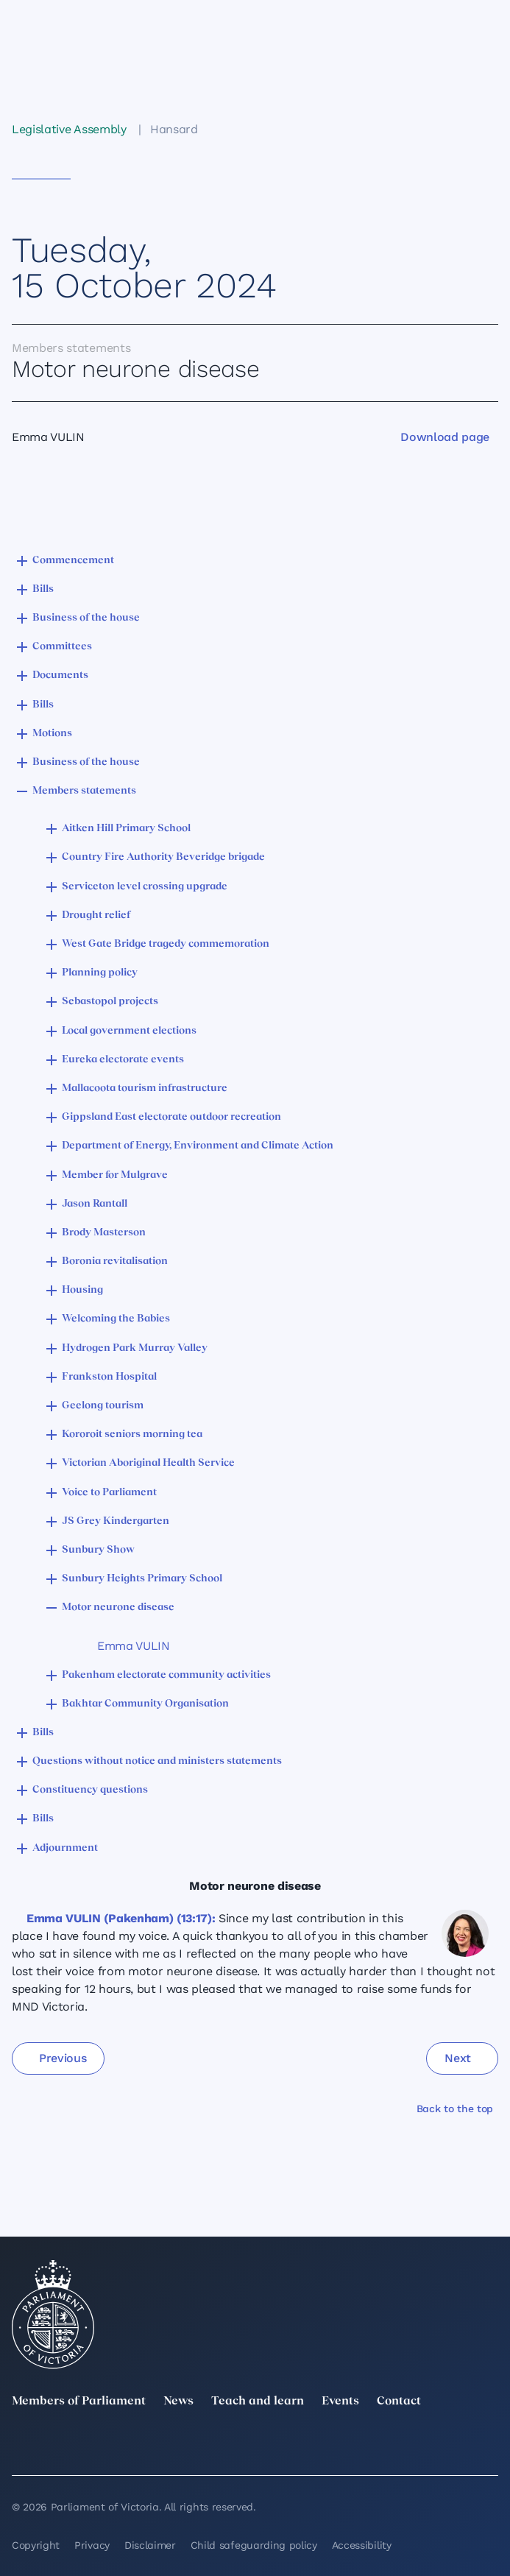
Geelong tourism (103, 1406)
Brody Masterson (104, 1233)
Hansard (174, 129)
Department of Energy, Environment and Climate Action (197, 1146)
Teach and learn (257, 2401)
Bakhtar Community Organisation (145, 1704)
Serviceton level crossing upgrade (144, 887)
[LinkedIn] (114, 2446)
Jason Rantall (94, 1204)
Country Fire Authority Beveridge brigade (163, 857)
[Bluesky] (489, 2446)
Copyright (36, 2545)
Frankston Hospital (109, 1377)
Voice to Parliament (109, 1492)
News (178, 2401)
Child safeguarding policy (254, 2545)
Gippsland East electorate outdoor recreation (171, 1117)
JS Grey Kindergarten (115, 1521)
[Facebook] (301, 2446)
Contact (399, 2401)
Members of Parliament (79, 2401)
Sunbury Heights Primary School (142, 1579)
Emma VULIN (133, 1646)
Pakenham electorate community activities (166, 1675)
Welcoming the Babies (116, 1319)
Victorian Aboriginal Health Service (148, 1463)
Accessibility (362, 2545)
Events (340, 2401)
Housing (82, 1290)
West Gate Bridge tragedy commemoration (165, 944)
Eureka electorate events (123, 1060)
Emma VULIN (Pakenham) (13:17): (120, 1918)
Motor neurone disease (118, 1607)
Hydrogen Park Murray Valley (135, 1348)
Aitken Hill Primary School (126, 828)
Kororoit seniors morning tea (132, 1434)
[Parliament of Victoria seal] (53, 2314)
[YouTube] (396, 2446)
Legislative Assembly (69, 129)
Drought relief (96, 915)
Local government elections (129, 1031)
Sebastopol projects (110, 1001)
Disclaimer (150, 2545)
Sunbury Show (98, 1550)
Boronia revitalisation (115, 1261)
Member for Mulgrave (115, 1175)
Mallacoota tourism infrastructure (144, 1088)
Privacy (92, 2545)
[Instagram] (208, 2446)
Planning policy (100, 973)
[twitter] (20, 2446)
